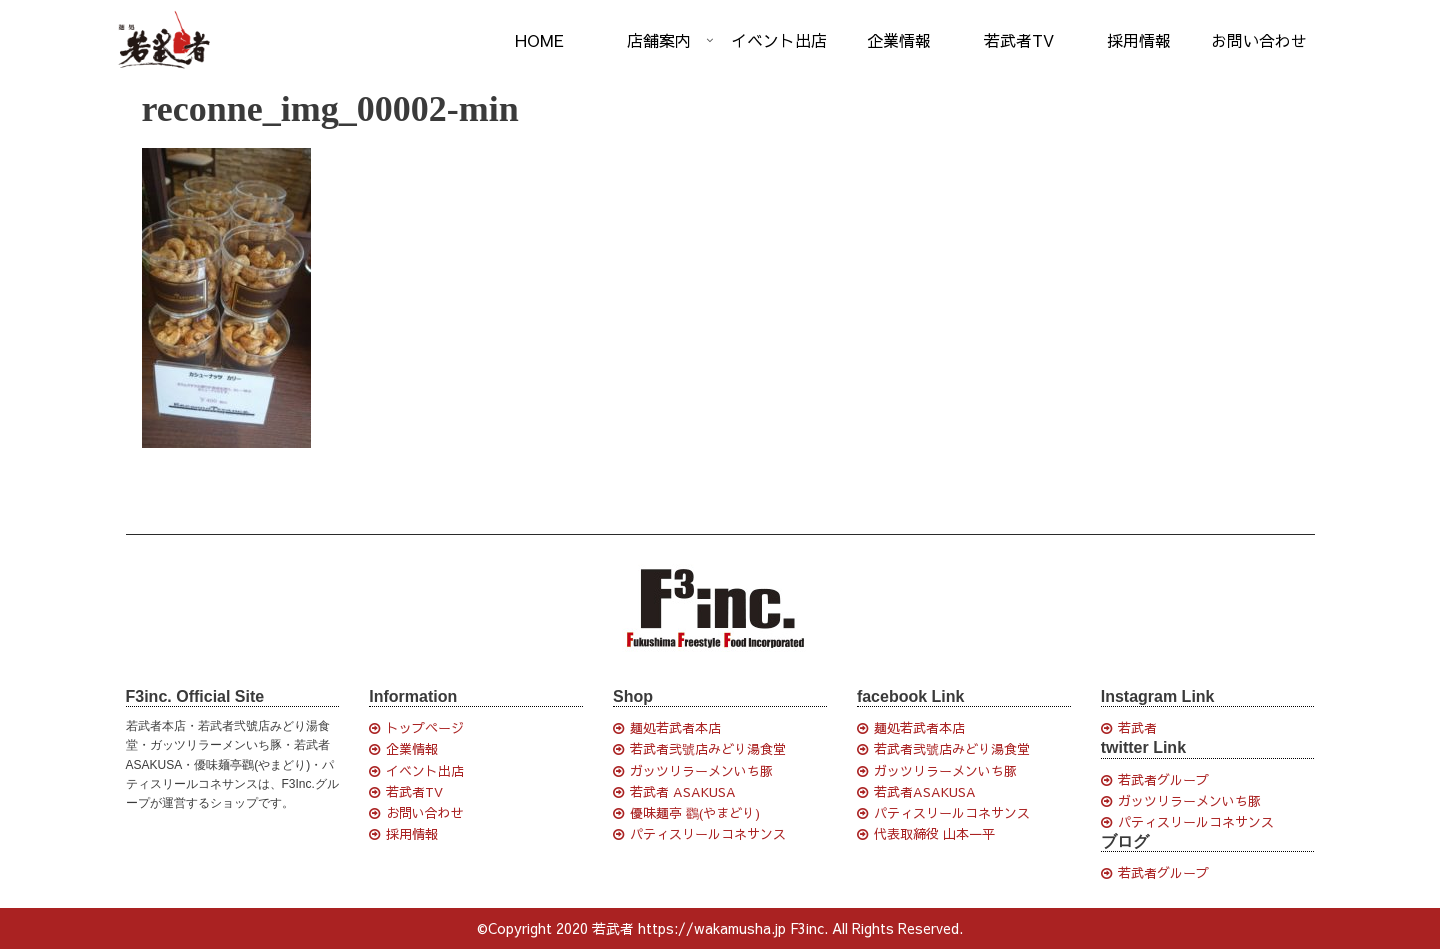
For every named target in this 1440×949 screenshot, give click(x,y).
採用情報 (403, 834)
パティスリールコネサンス (699, 834)
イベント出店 (416, 771)
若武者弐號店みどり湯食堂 (699, 749)
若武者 (1129, 728)
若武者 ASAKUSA (674, 792)
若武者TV (406, 792)
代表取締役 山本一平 (926, 834)
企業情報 (403, 749)
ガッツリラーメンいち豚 (693, 771)
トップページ (416, 728)
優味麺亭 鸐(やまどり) (686, 813)
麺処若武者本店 (667, 728)
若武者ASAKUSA (916, 792)
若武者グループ (1155, 780)
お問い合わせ (416, 813)
